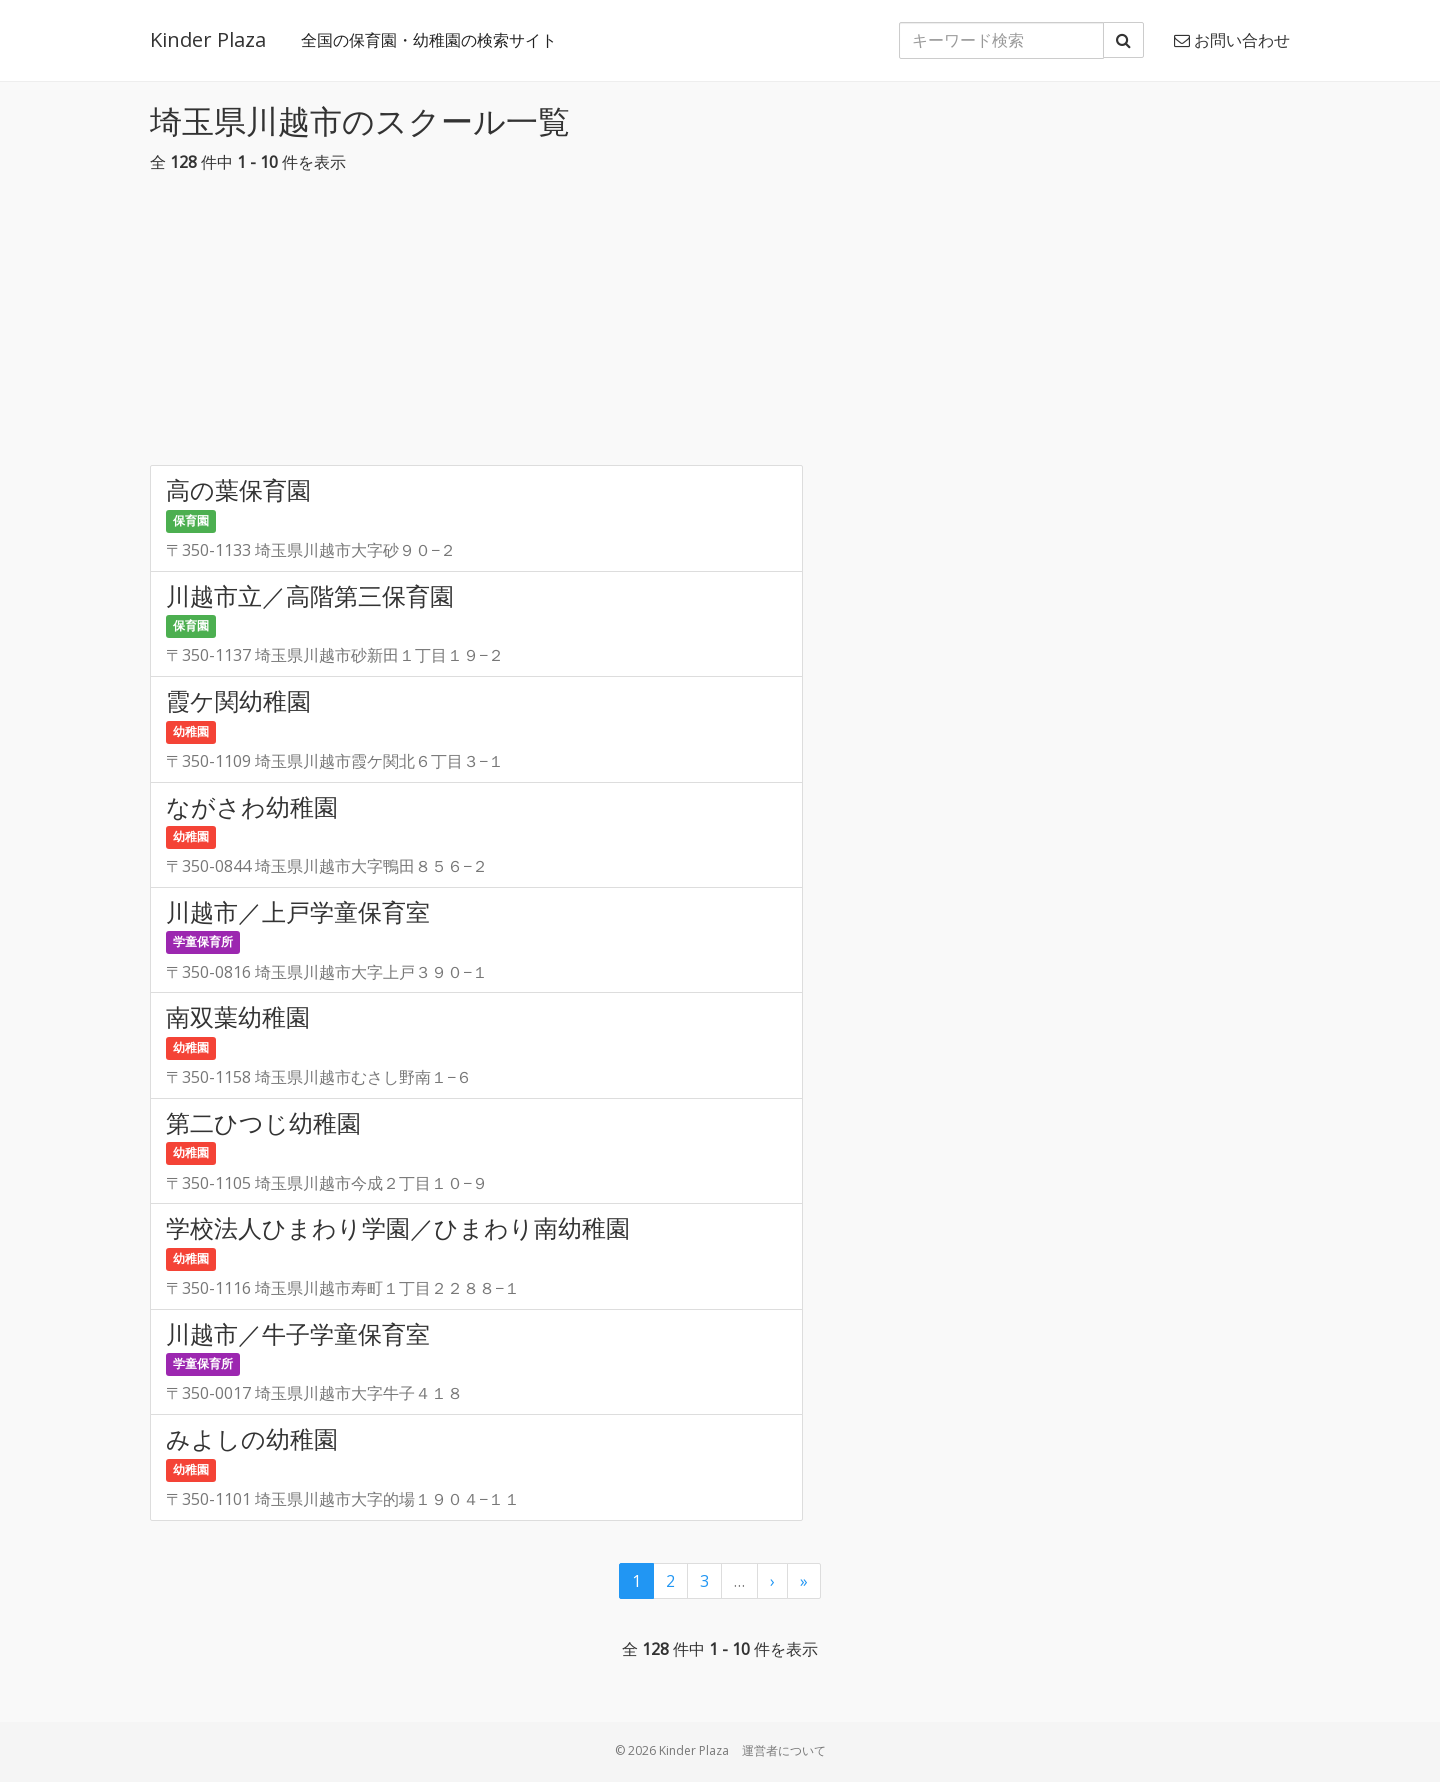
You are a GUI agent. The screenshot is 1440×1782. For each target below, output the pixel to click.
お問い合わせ (1232, 40)
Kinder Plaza (208, 39)
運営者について (784, 1750)
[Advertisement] (720, 325)
